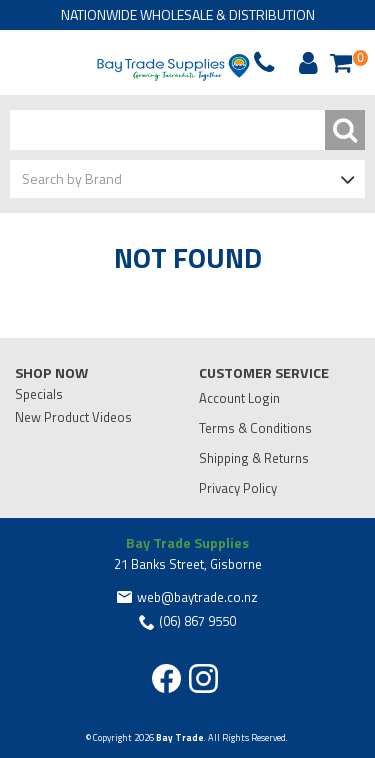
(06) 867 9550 (197, 621)
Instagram (203, 678)
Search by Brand (72, 178)
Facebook (166, 678)
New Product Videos (73, 417)
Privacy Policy (238, 488)
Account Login (239, 398)
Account (305, 63)
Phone (64, 63)
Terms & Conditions (255, 428)
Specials (39, 394)
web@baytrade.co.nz (197, 597)
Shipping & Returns (254, 458)
